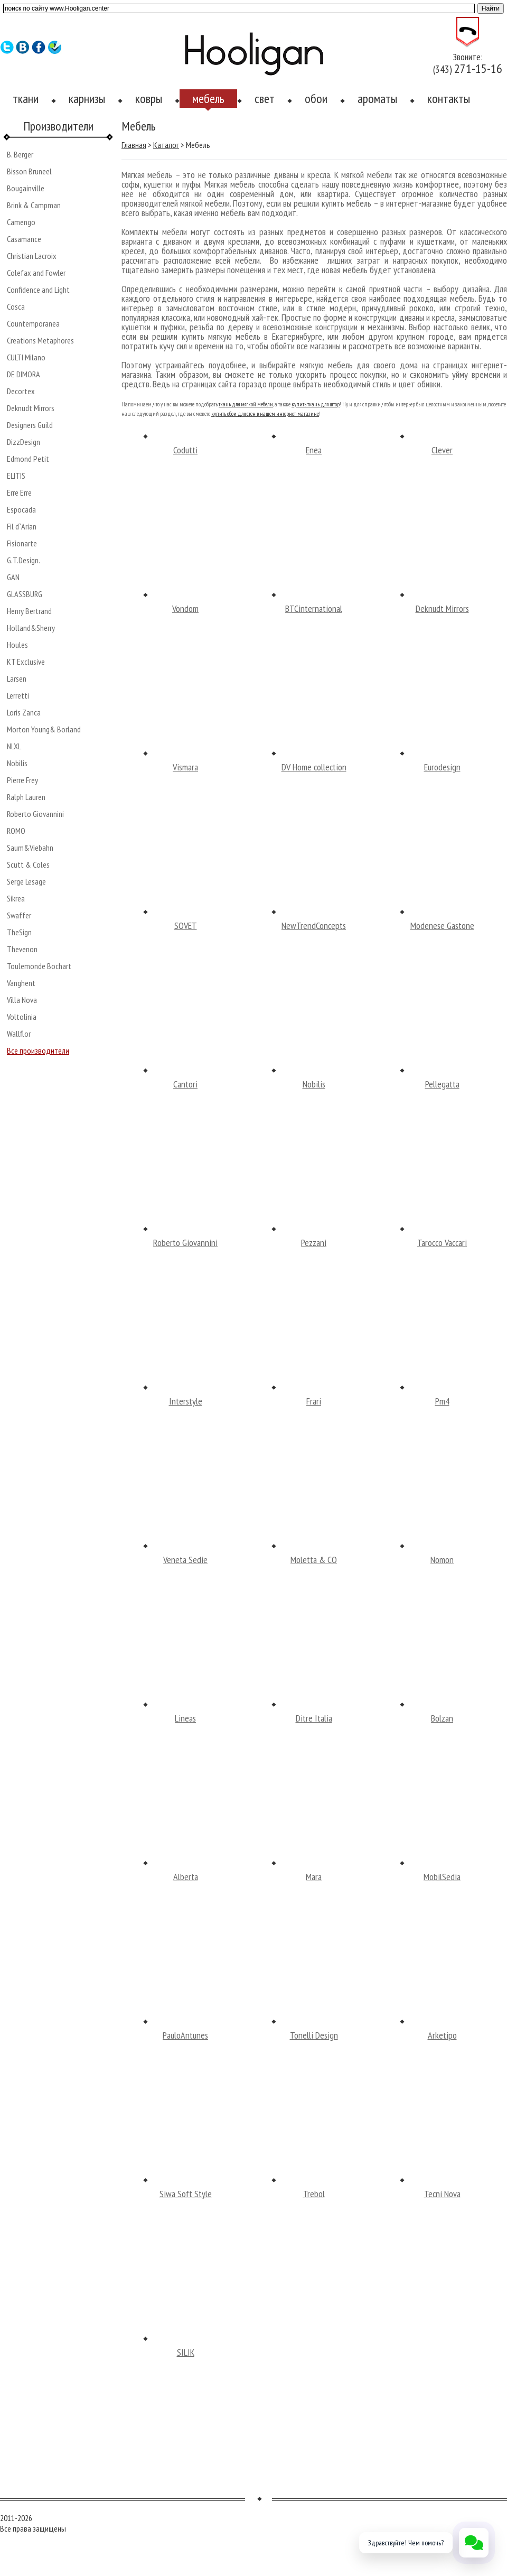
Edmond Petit (28, 458)
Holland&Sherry (31, 627)
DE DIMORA (23, 374)
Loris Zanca (24, 712)
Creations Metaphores (40, 340)
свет (265, 98)
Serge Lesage (26, 881)
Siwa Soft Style (185, 2194)
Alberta (185, 1877)
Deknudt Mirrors (30, 408)
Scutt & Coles (28, 864)
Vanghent (21, 983)
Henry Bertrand (29, 611)
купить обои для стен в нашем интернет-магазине (265, 413)
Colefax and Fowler (36, 272)
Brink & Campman (34, 205)
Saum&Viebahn (30, 847)
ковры (148, 98)
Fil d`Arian (21, 526)
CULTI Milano (26, 357)
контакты (448, 98)
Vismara (185, 767)
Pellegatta (442, 1084)
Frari (313, 1401)
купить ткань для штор (316, 404)
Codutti (185, 450)
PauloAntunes (185, 2035)
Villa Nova (22, 999)
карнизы (87, 98)
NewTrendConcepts (313, 925)
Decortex (21, 391)
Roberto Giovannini (35, 813)
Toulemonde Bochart (39, 966)
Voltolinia (21, 1016)
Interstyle (185, 1401)
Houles (17, 644)
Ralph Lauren (26, 797)
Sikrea (16, 898)
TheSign (19, 932)
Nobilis (17, 763)
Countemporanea (33, 323)
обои (316, 98)
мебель (208, 98)
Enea (314, 450)
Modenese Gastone (442, 925)
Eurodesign (442, 767)
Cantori (185, 1084)
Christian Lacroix (32, 255)
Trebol (314, 2194)
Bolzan (442, 1718)
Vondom (185, 608)
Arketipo (442, 2035)
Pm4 (442, 1401)
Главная (133, 145)
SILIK (185, 2352)
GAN (13, 577)
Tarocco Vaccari (442, 1242)
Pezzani (313, 1242)
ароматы (377, 98)
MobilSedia (442, 1877)
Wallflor (19, 1033)
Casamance (24, 239)
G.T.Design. (23, 560)
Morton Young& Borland (44, 729)
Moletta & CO (313, 1560)
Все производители (38, 1050)
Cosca (16, 306)
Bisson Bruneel (29, 171)
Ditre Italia (314, 1718)
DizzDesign (23, 441)
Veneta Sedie (185, 1560)
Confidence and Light (38, 289)
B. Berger (20, 154)
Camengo (21, 222)
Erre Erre (19, 492)
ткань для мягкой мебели (246, 404)
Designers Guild (30, 425)
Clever (442, 450)
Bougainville (25, 188)
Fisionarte (22, 543)
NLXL (14, 746)
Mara (314, 1877)
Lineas (185, 1718)
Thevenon (22, 949)
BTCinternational (313, 608)
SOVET (185, 925)
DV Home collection (313, 767)
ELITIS (16, 475)
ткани (26, 98)
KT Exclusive (26, 661)
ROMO (16, 830)
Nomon (442, 1560)
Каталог (166, 145)
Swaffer (19, 915)
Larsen (16, 678)
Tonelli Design (314, 2035)
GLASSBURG (24, 594)
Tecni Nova (442, 2194)
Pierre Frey (22, 780)
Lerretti (18, 695)
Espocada (21, 509)
